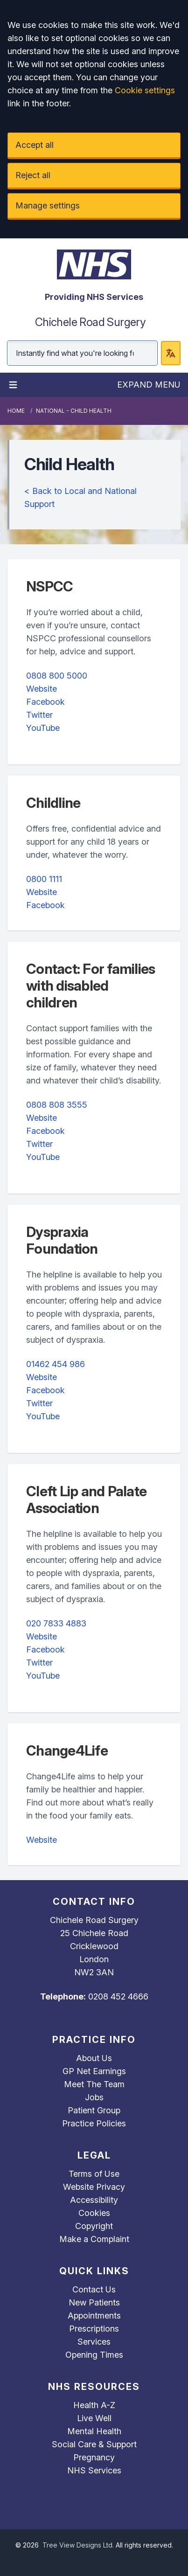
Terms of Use (94, 2174)
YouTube (43, 728)
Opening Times (94, 2355)
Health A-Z (94, 2405)
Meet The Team (94, 2084)
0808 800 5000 (56, 675)
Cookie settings (145, 90)
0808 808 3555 (56, 1105)
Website (41, 689)
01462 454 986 (55, 1364)
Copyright (94, 2226)
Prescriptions (94, 2328)
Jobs (94, 2097)
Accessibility (94, 2200)
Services (94, 2342)
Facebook (45, 702)
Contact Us (94, 2289)
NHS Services (94, 2470)
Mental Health (94, 2431)
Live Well (94, 2418)
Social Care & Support (94, 2444)
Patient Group (94, 2110)
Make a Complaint (94, 2239)
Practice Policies (94, 2123)
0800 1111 (44, 879)
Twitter (39, 715)
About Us (94, 2058)
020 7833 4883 (56, 1623)
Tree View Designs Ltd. (78, 2545)
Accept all (34, 145)
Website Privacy (94, 2187)
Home (16, 410)
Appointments (94, 2315)
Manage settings (47, 205)
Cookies (94, 2213)
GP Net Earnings (94, 2071)
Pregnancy (94, 2457)
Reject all (32, 175)
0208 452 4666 (118, 1996)
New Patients (94, 2302)
